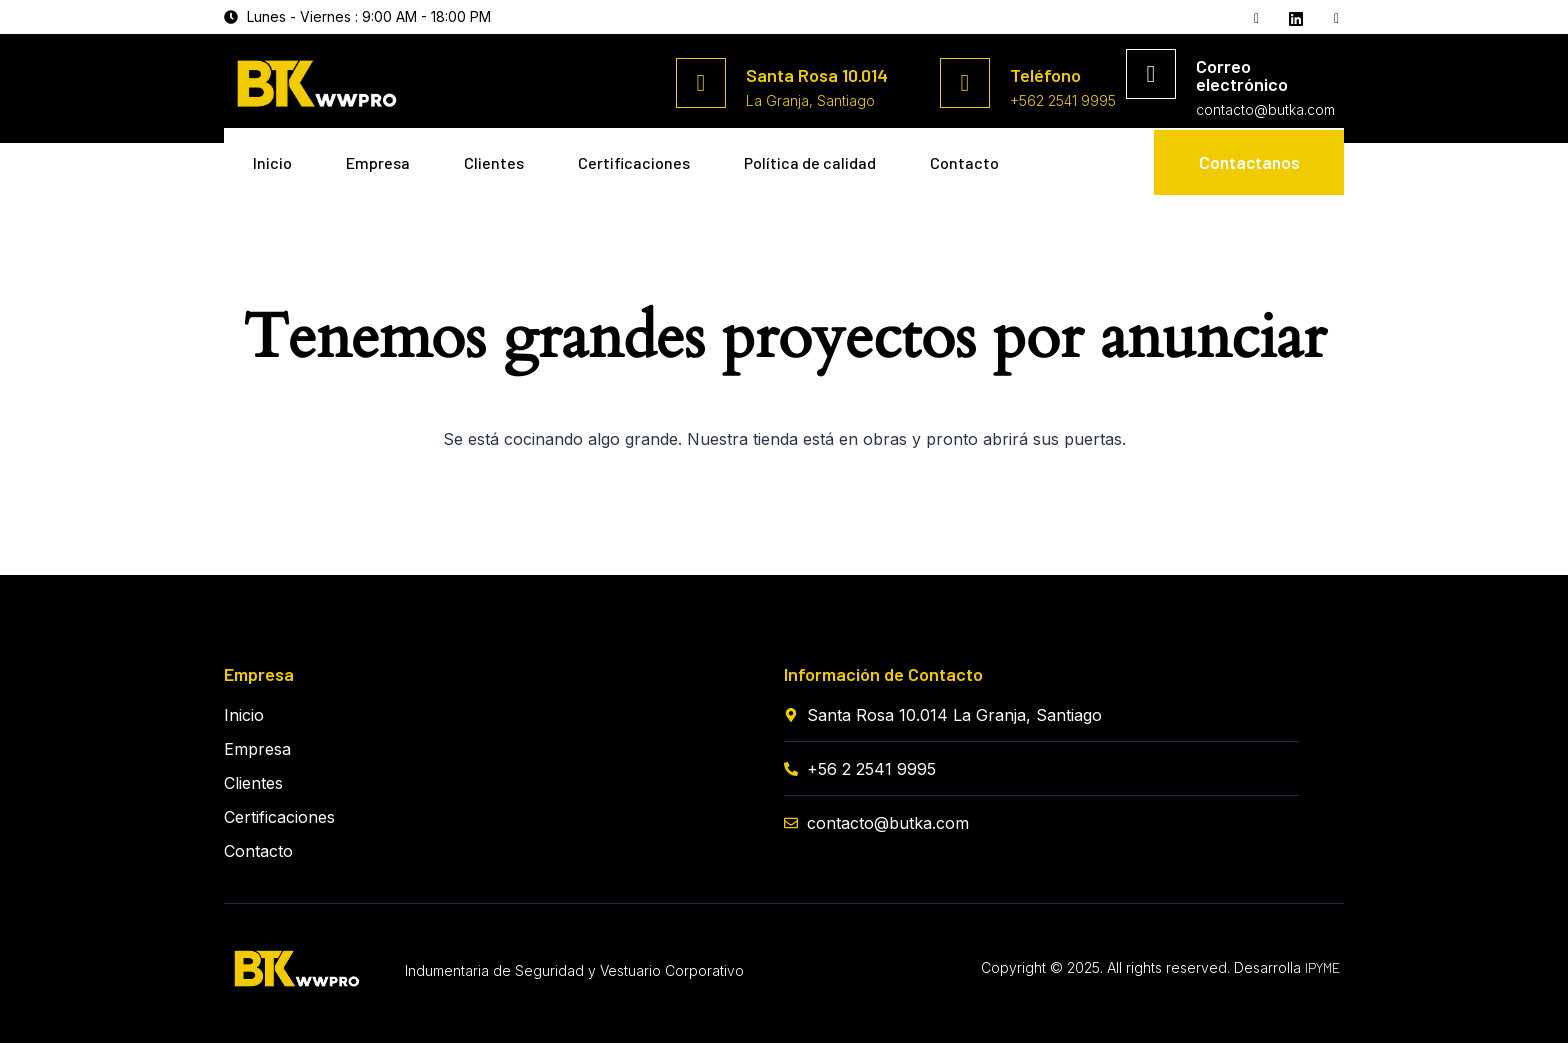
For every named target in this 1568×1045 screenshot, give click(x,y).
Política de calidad (835, 157)
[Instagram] (1334, 18)
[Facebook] (1254, 18)
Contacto (288, 215)
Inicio (273, 157)
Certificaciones (653, 157)
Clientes (507, 157)
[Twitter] (1294, 17)
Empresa (385, 157)
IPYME (1322, 969)
